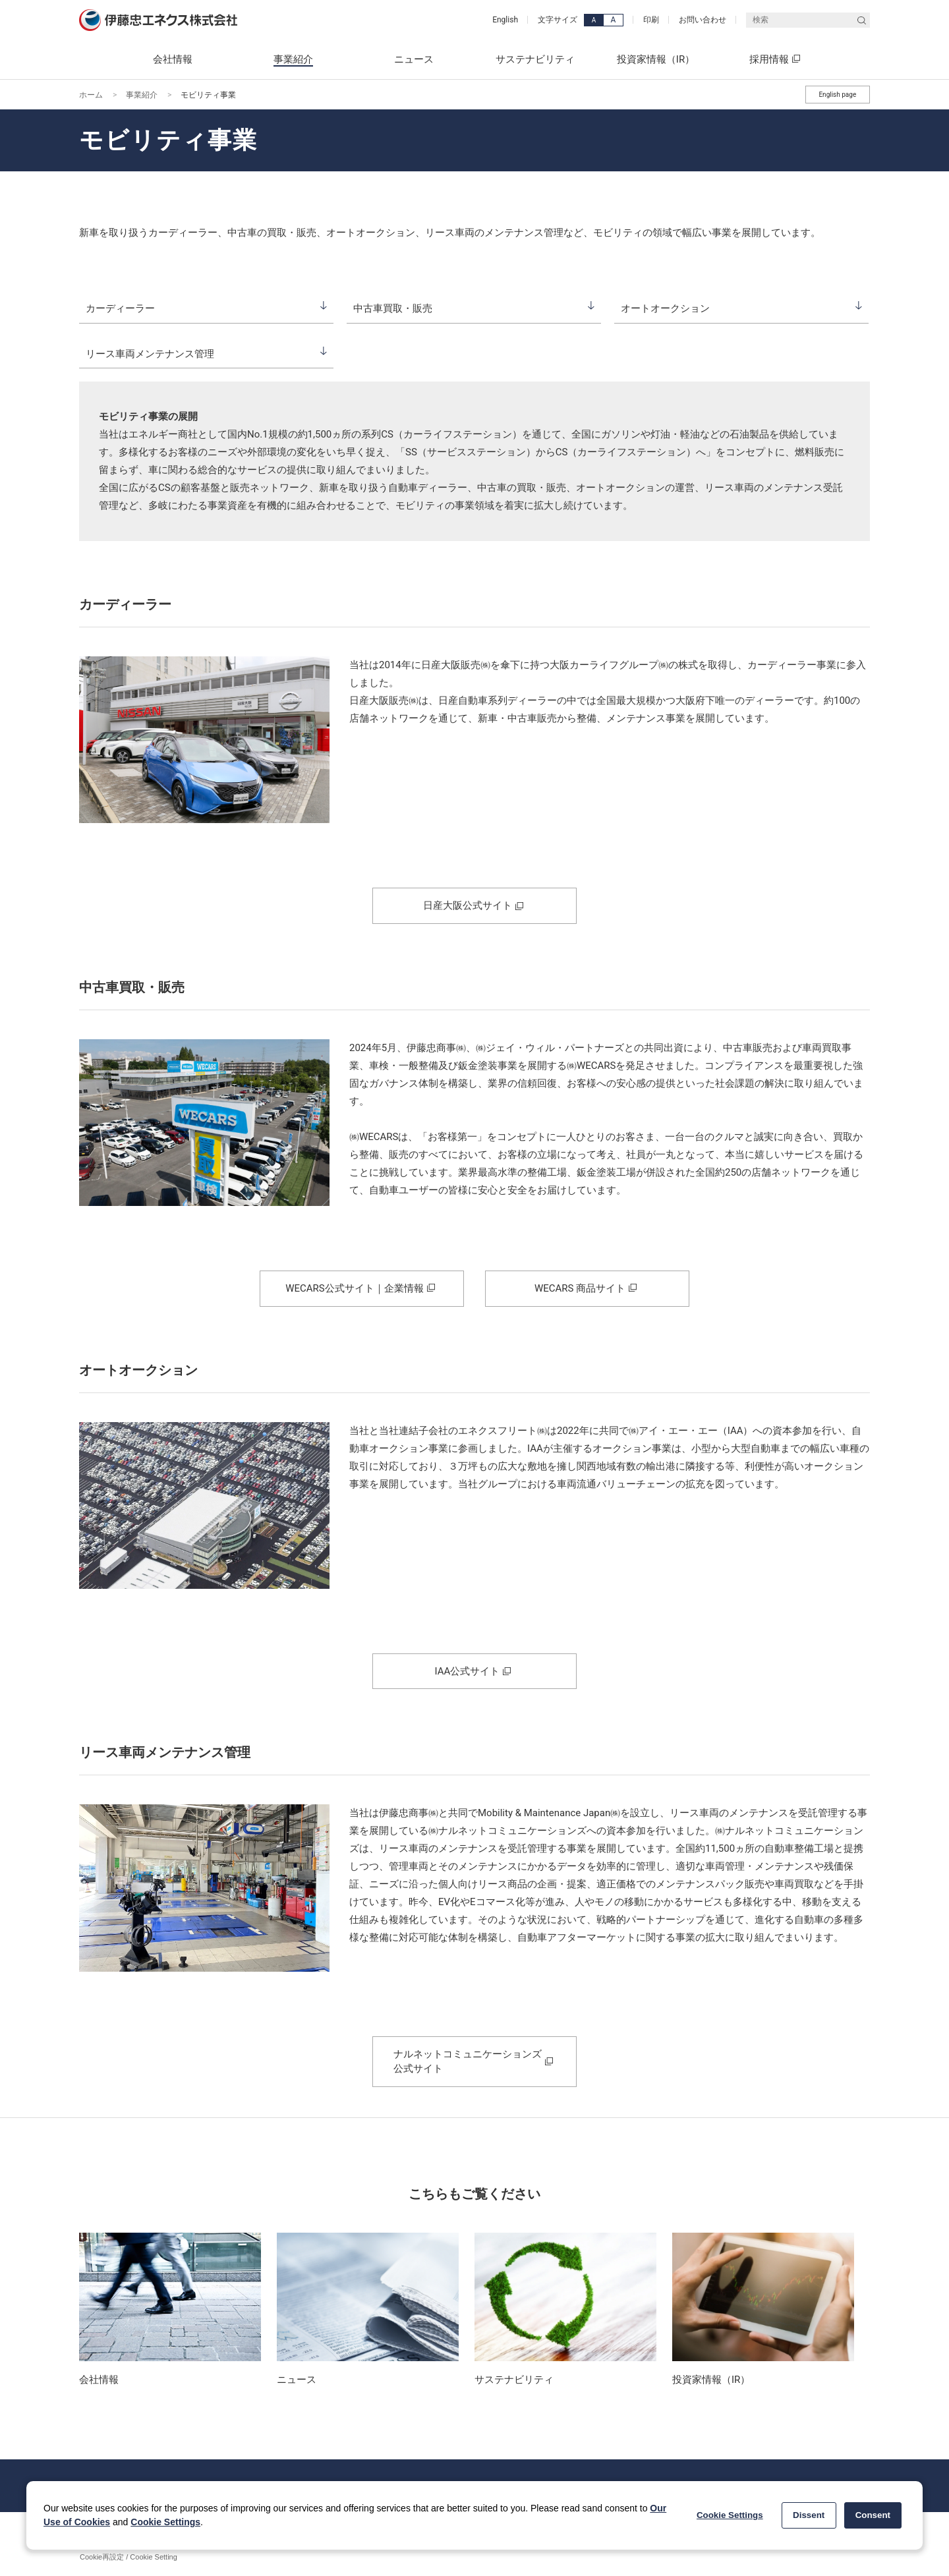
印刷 (651, 19)
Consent (872, 2515)
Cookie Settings (165, 2522)
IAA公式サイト (467, 1671)
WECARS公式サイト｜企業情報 (354, 1288)
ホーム (91, 95)
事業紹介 (142, 95)
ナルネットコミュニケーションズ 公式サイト (467, 2061)
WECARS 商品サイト (579, 1288)
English (505, 19)
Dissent (808, 2515)
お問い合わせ (702, 19)
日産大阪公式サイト (467, 905)
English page (837, 94)
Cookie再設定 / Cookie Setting (128, 2557)
